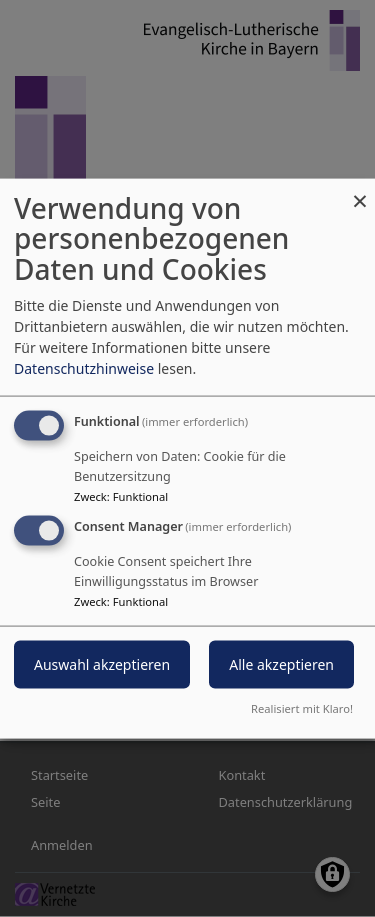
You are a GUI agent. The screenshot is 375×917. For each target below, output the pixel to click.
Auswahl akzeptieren (102, 664)
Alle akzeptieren (281, 664)
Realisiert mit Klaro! (302, 708)
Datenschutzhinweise (84, 367)
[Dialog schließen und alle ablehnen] (360, 190)
